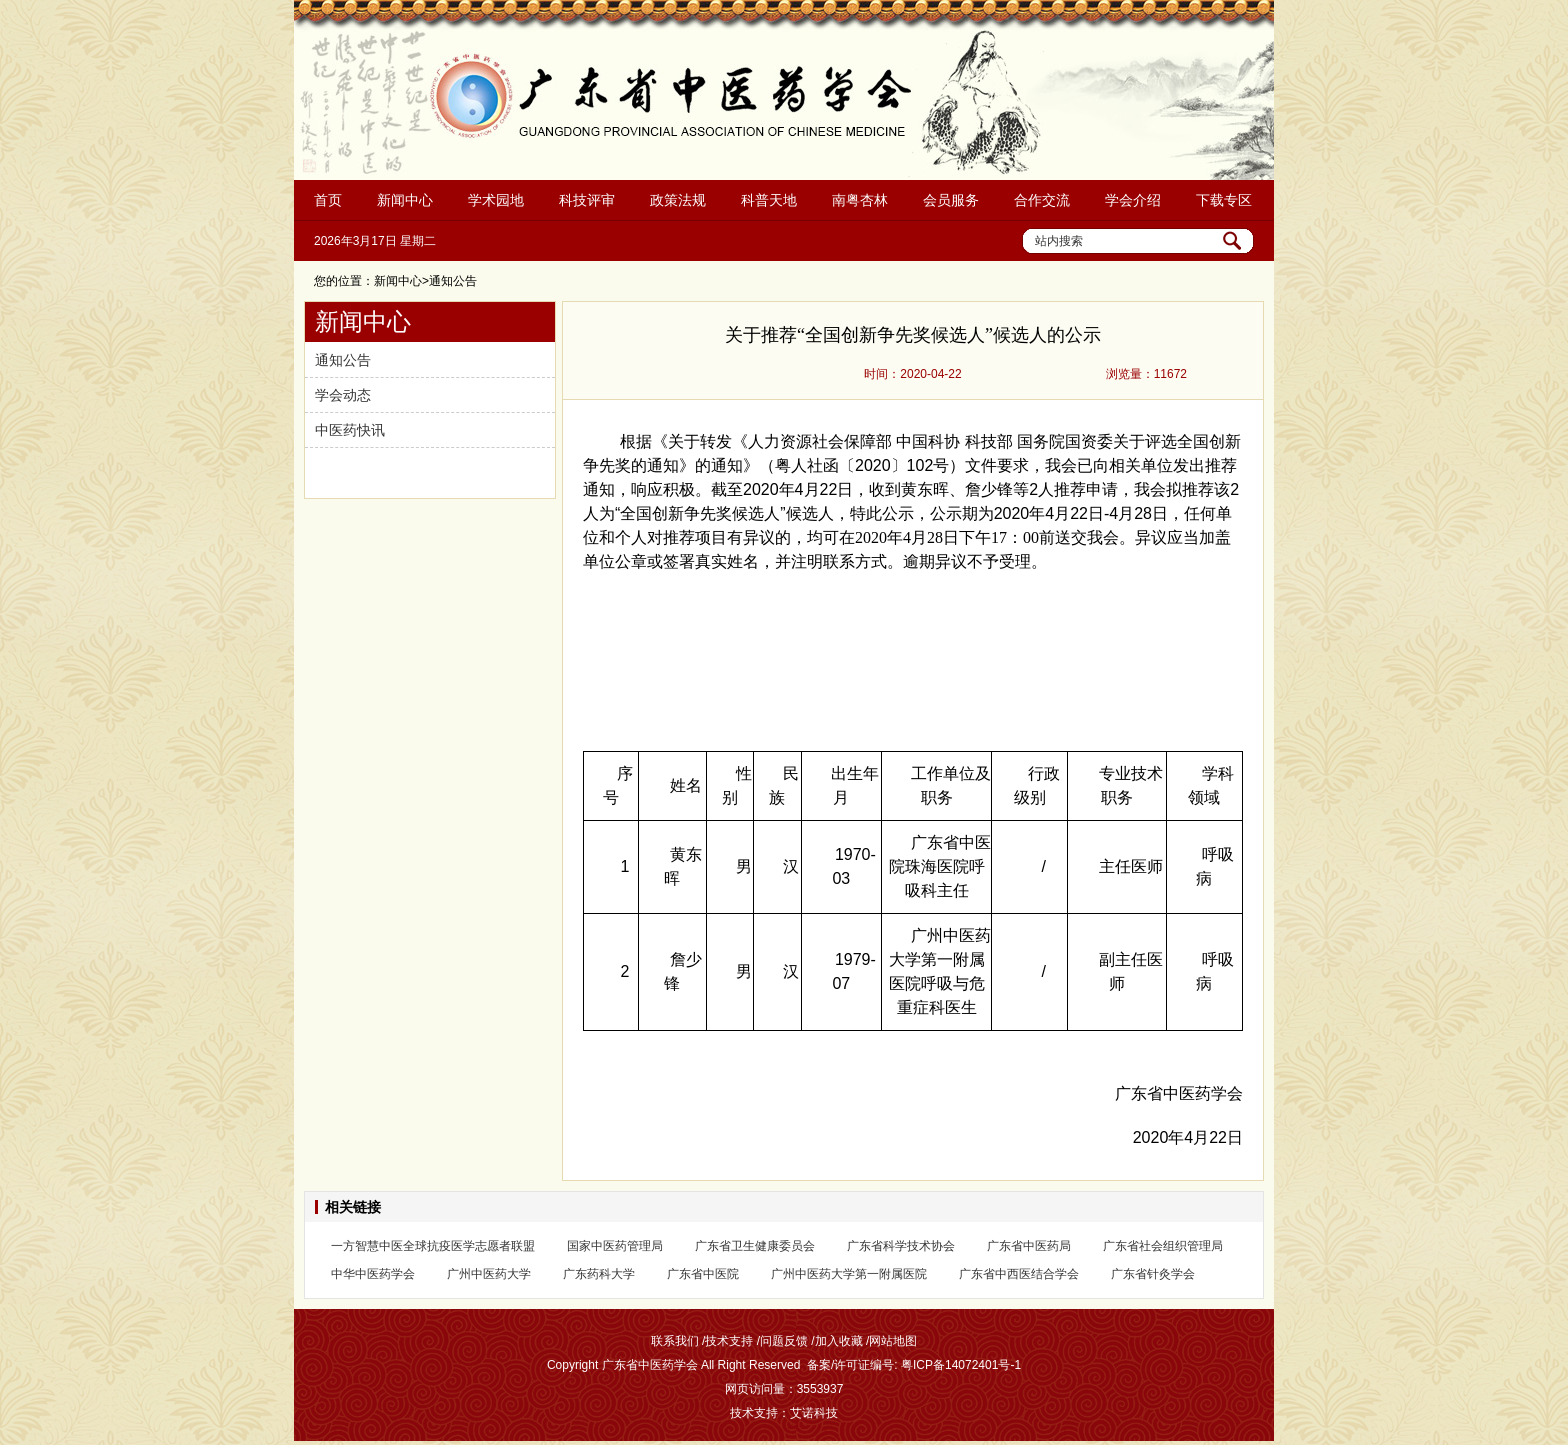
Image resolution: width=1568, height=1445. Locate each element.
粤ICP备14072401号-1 (961, 1365)
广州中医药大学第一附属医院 (849, 1274)
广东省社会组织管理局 (1163, 1246)
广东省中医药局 (1029, 1246)
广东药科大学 (599, 1274)
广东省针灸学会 (1153, 1274)
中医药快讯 (350, 430)
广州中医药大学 (489, 1274)
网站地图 (893, 1341)
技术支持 (729, 1341)
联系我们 (675, 1341)
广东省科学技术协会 (901, 1246)
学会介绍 (1133, 200)
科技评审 (587, 200)
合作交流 (1042, 200)
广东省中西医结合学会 (1019, 1274)
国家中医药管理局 (615, 1246)
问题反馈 (784, 1341)
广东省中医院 (703, 1274)
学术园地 (496, 200)
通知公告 (343, 360)
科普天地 (769, 200)
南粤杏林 (860, 200)
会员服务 (951, 200)
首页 (328, 200)
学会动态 (343, 395)
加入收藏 (839, 1341)
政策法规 (678, 200)
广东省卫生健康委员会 (755, 1246)
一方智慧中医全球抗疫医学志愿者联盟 (433, 1246)
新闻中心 (405, 200)
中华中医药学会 (373, 1274)
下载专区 (1224, 200)
